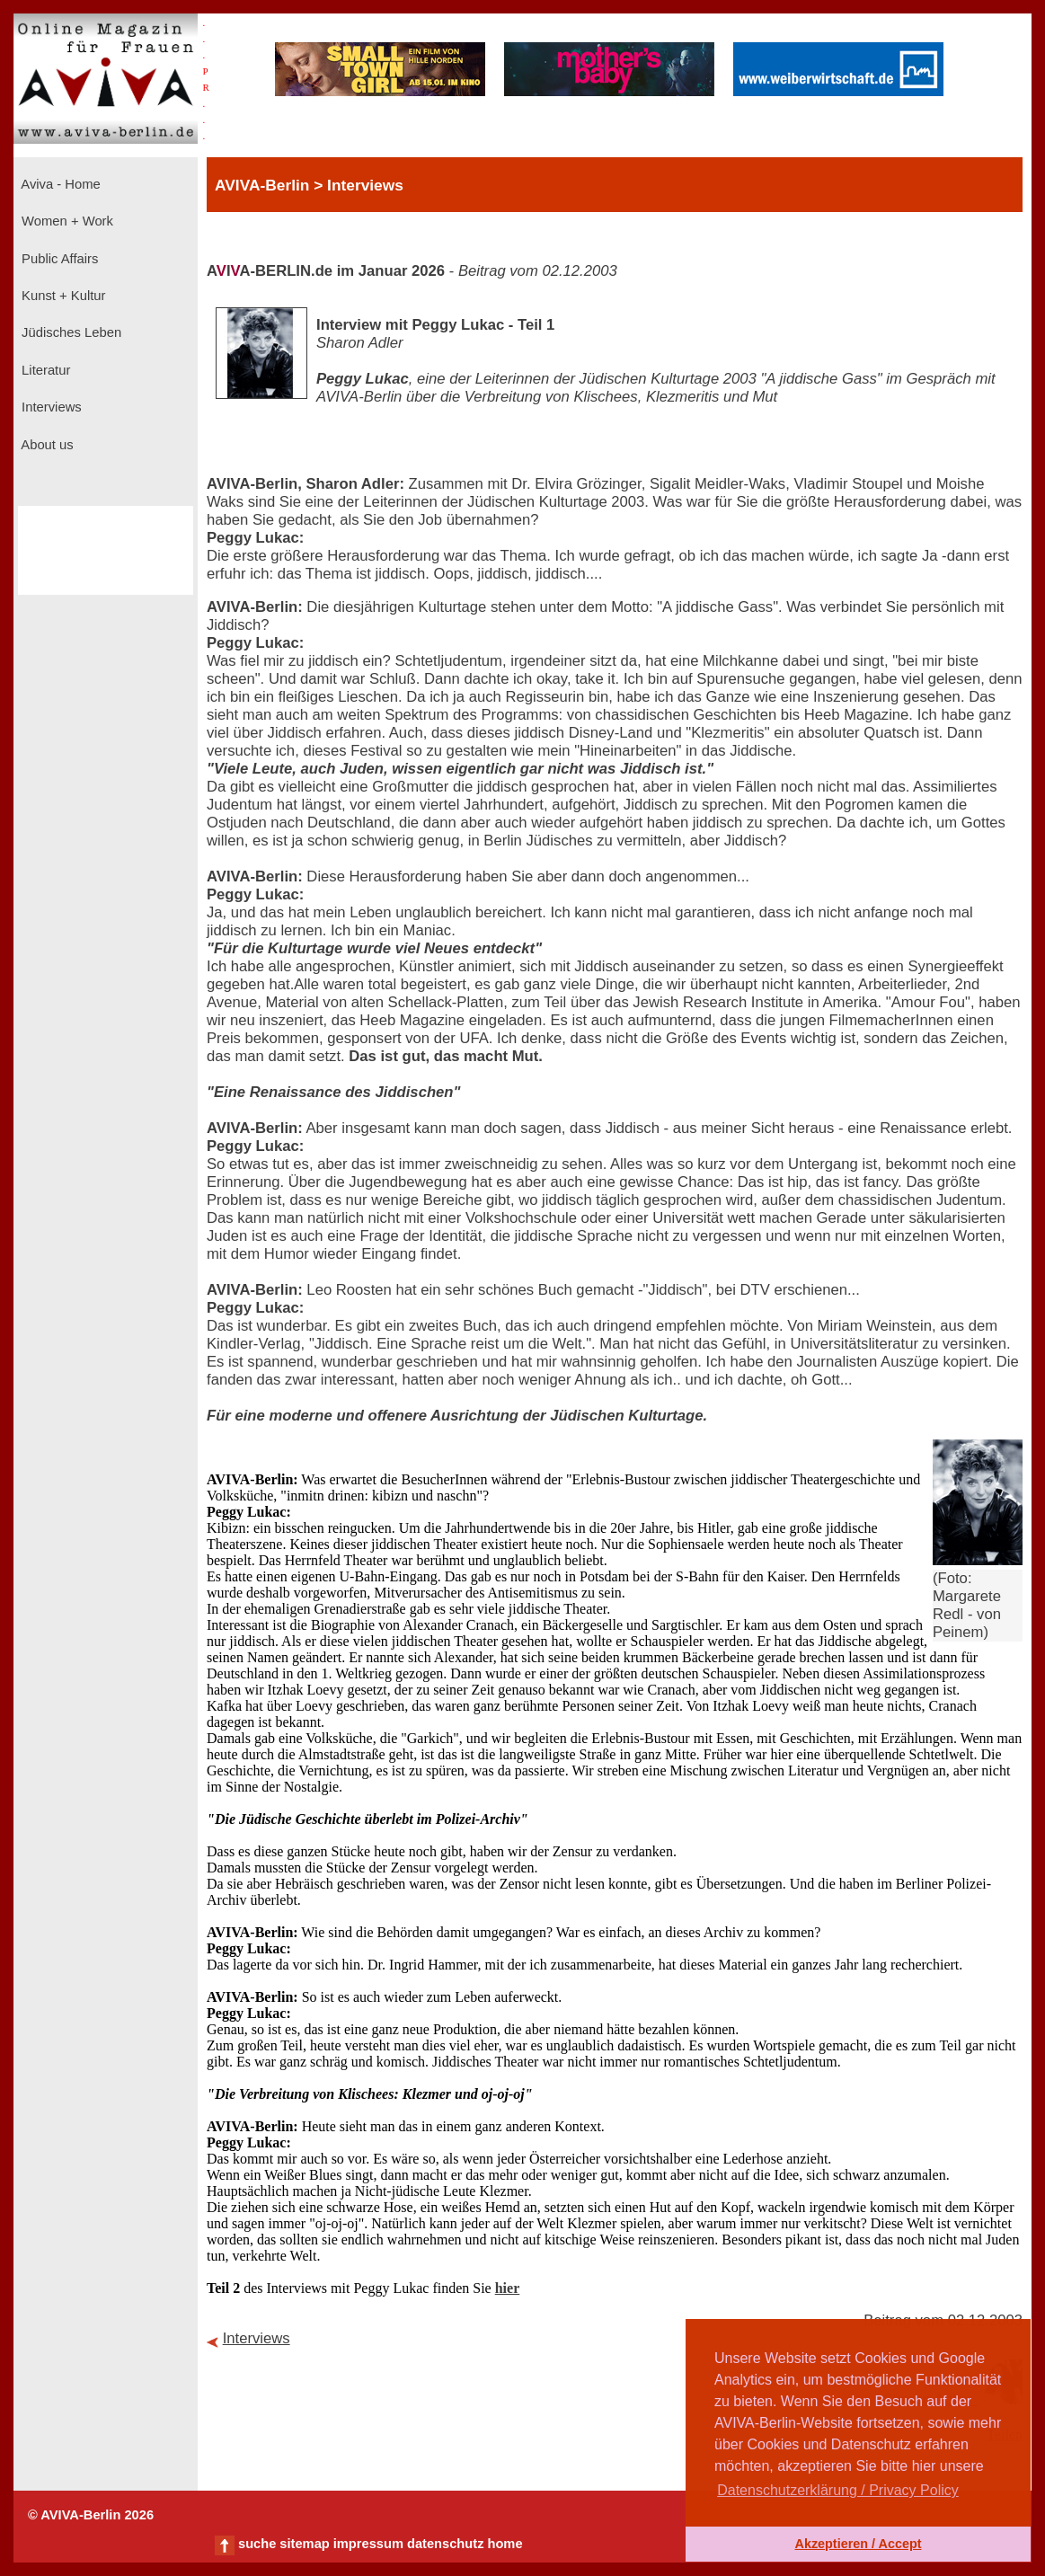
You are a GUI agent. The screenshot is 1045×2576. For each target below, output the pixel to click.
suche (257, 2543)
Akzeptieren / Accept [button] (857, 2543)
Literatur (44, 370)
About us (46, 445)
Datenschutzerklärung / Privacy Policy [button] (838, 2490)
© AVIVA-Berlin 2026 (91, 2515)
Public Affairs (58, 259)
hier (507, 2288)
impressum (368, 2543)
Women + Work (65, 221)
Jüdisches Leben (69, 332)
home (504, 2543)
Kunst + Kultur (61, 295)
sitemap (304, 2543)
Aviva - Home (59, 184)
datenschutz (445, 2543)
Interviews (50, 407)
